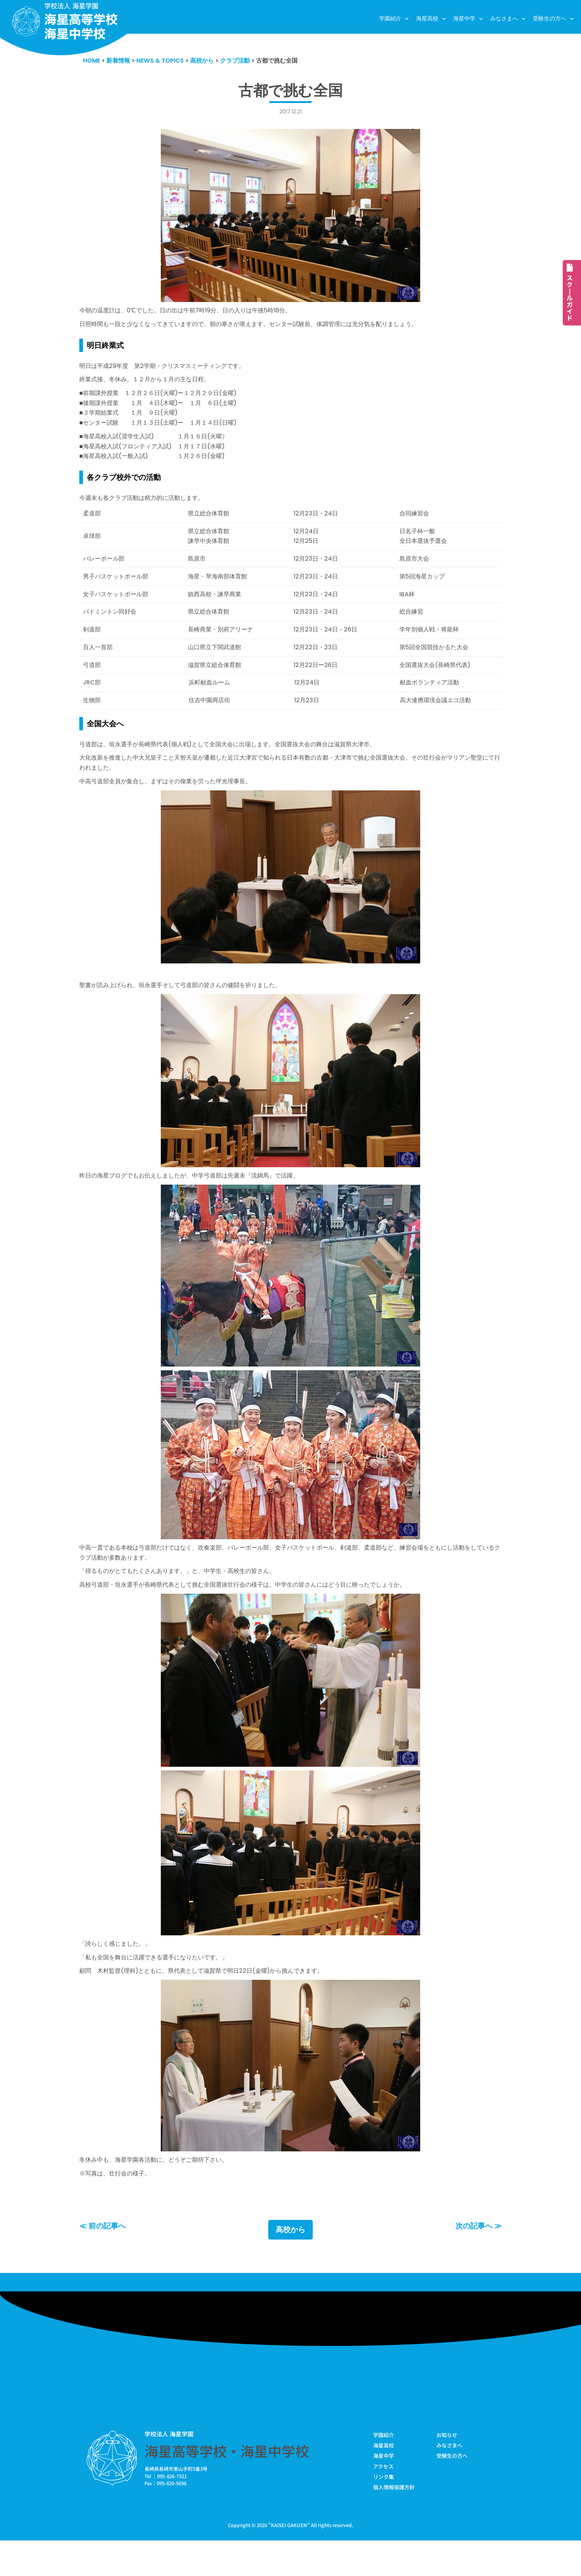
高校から (290, 2263)
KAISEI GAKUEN (289, 2560)
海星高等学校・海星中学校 (227, 2485)
